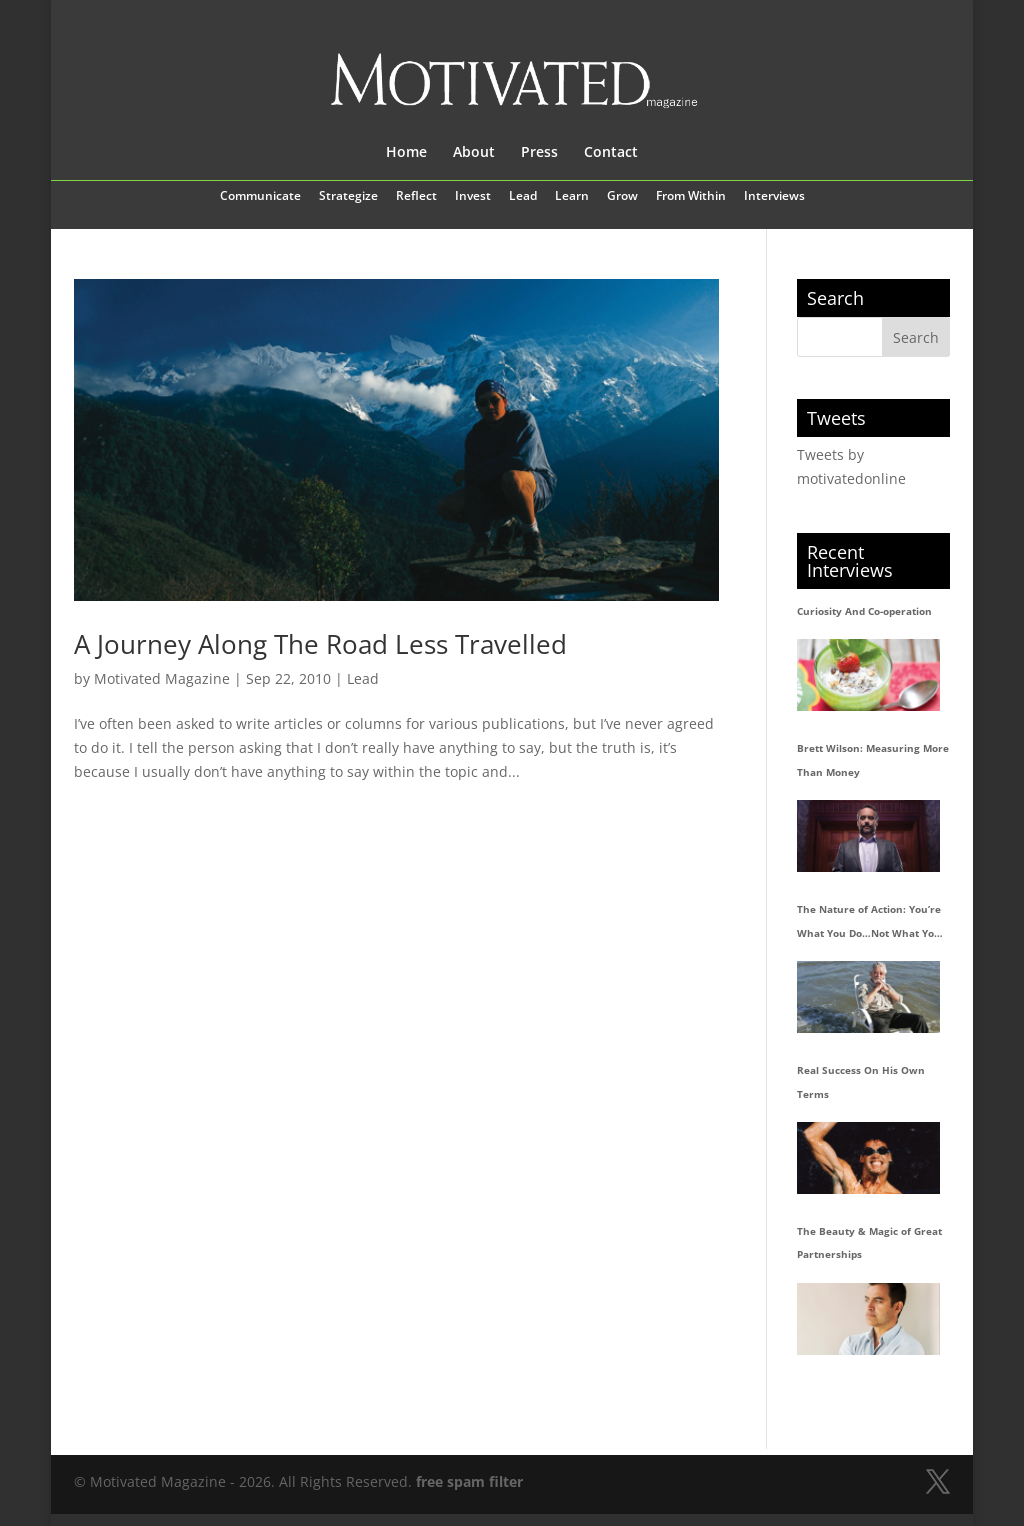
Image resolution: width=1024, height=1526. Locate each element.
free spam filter (469, 1481)
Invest (473, 197)
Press (539, 153)
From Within (691, 197)
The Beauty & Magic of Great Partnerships (869, 1243)
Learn (572, 197)
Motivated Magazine (162, 678)
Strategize (348, 197)
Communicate (260, 197)
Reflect (416, 197)
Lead (523, 197)
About (474, 153)
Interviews (774, 197)
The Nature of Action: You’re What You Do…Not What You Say (869, 924)
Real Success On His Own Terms (861, 1082)
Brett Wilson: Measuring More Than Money (873, 760)
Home (406, 153)
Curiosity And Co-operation (864, 611)
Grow (622, 197)
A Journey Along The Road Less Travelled (320, 644)
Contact (611, 153)
